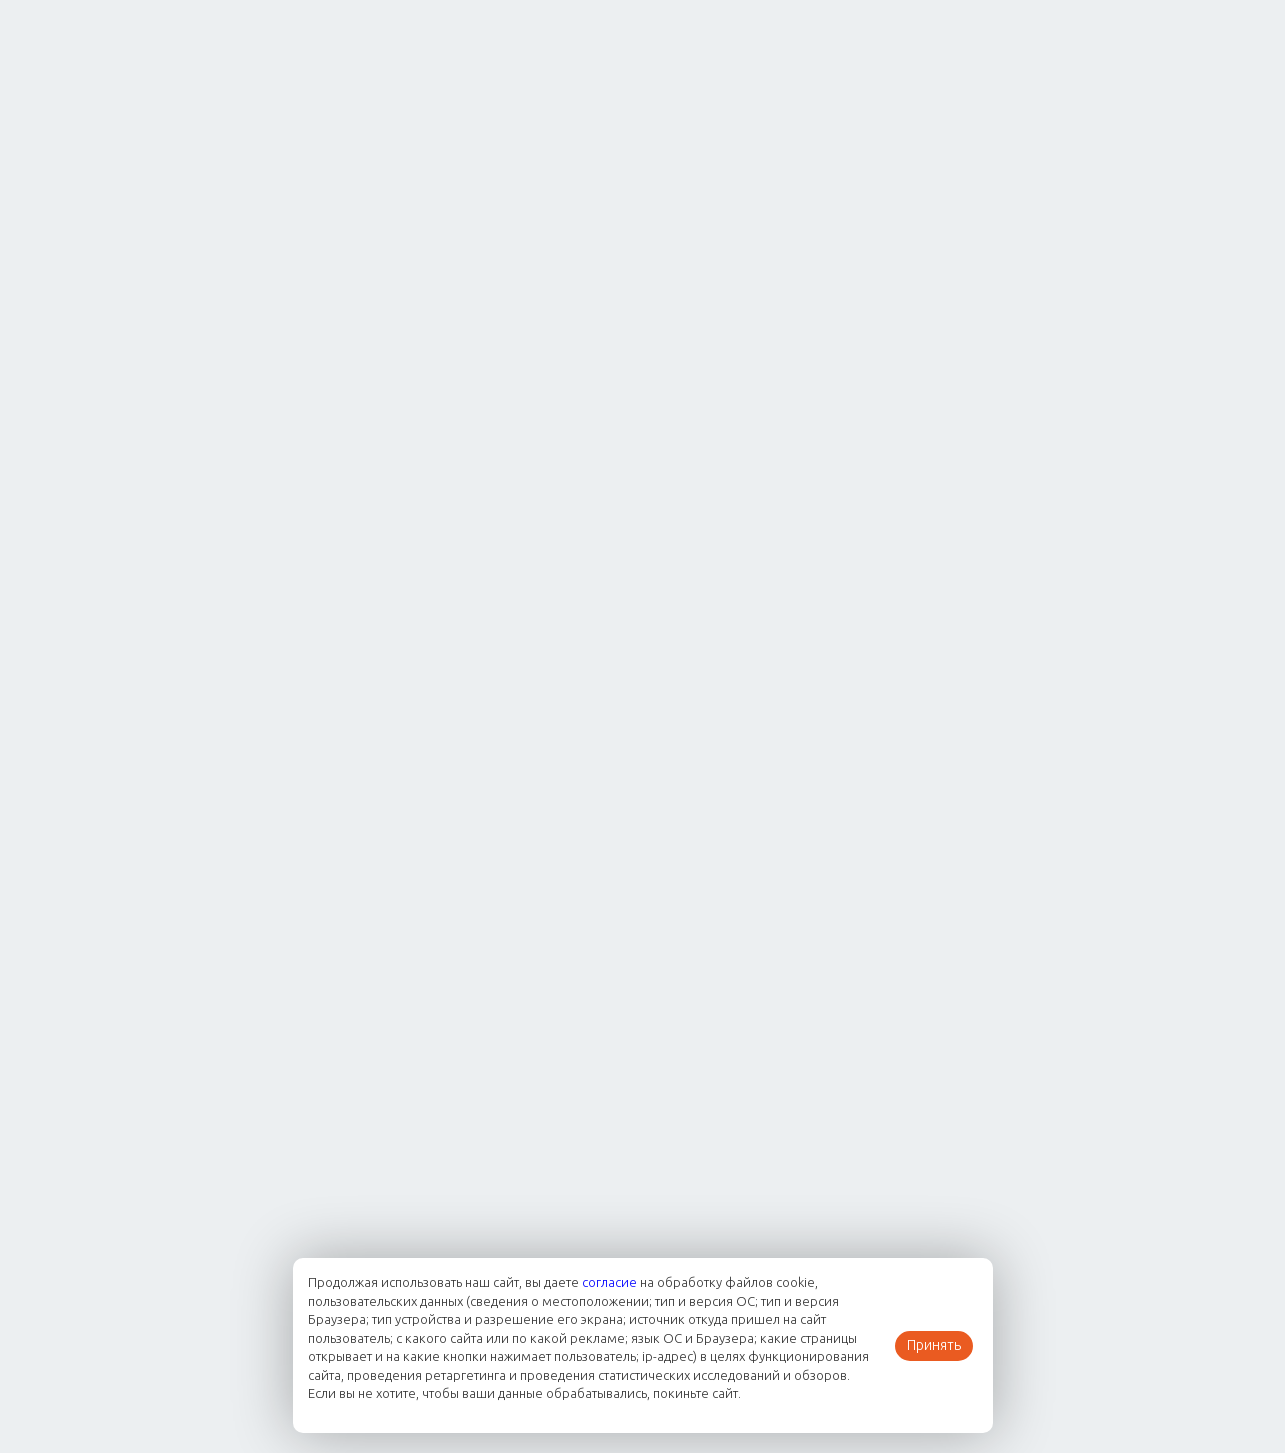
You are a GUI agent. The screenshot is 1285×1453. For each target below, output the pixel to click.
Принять (934, 1345)
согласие (609, 1282)
